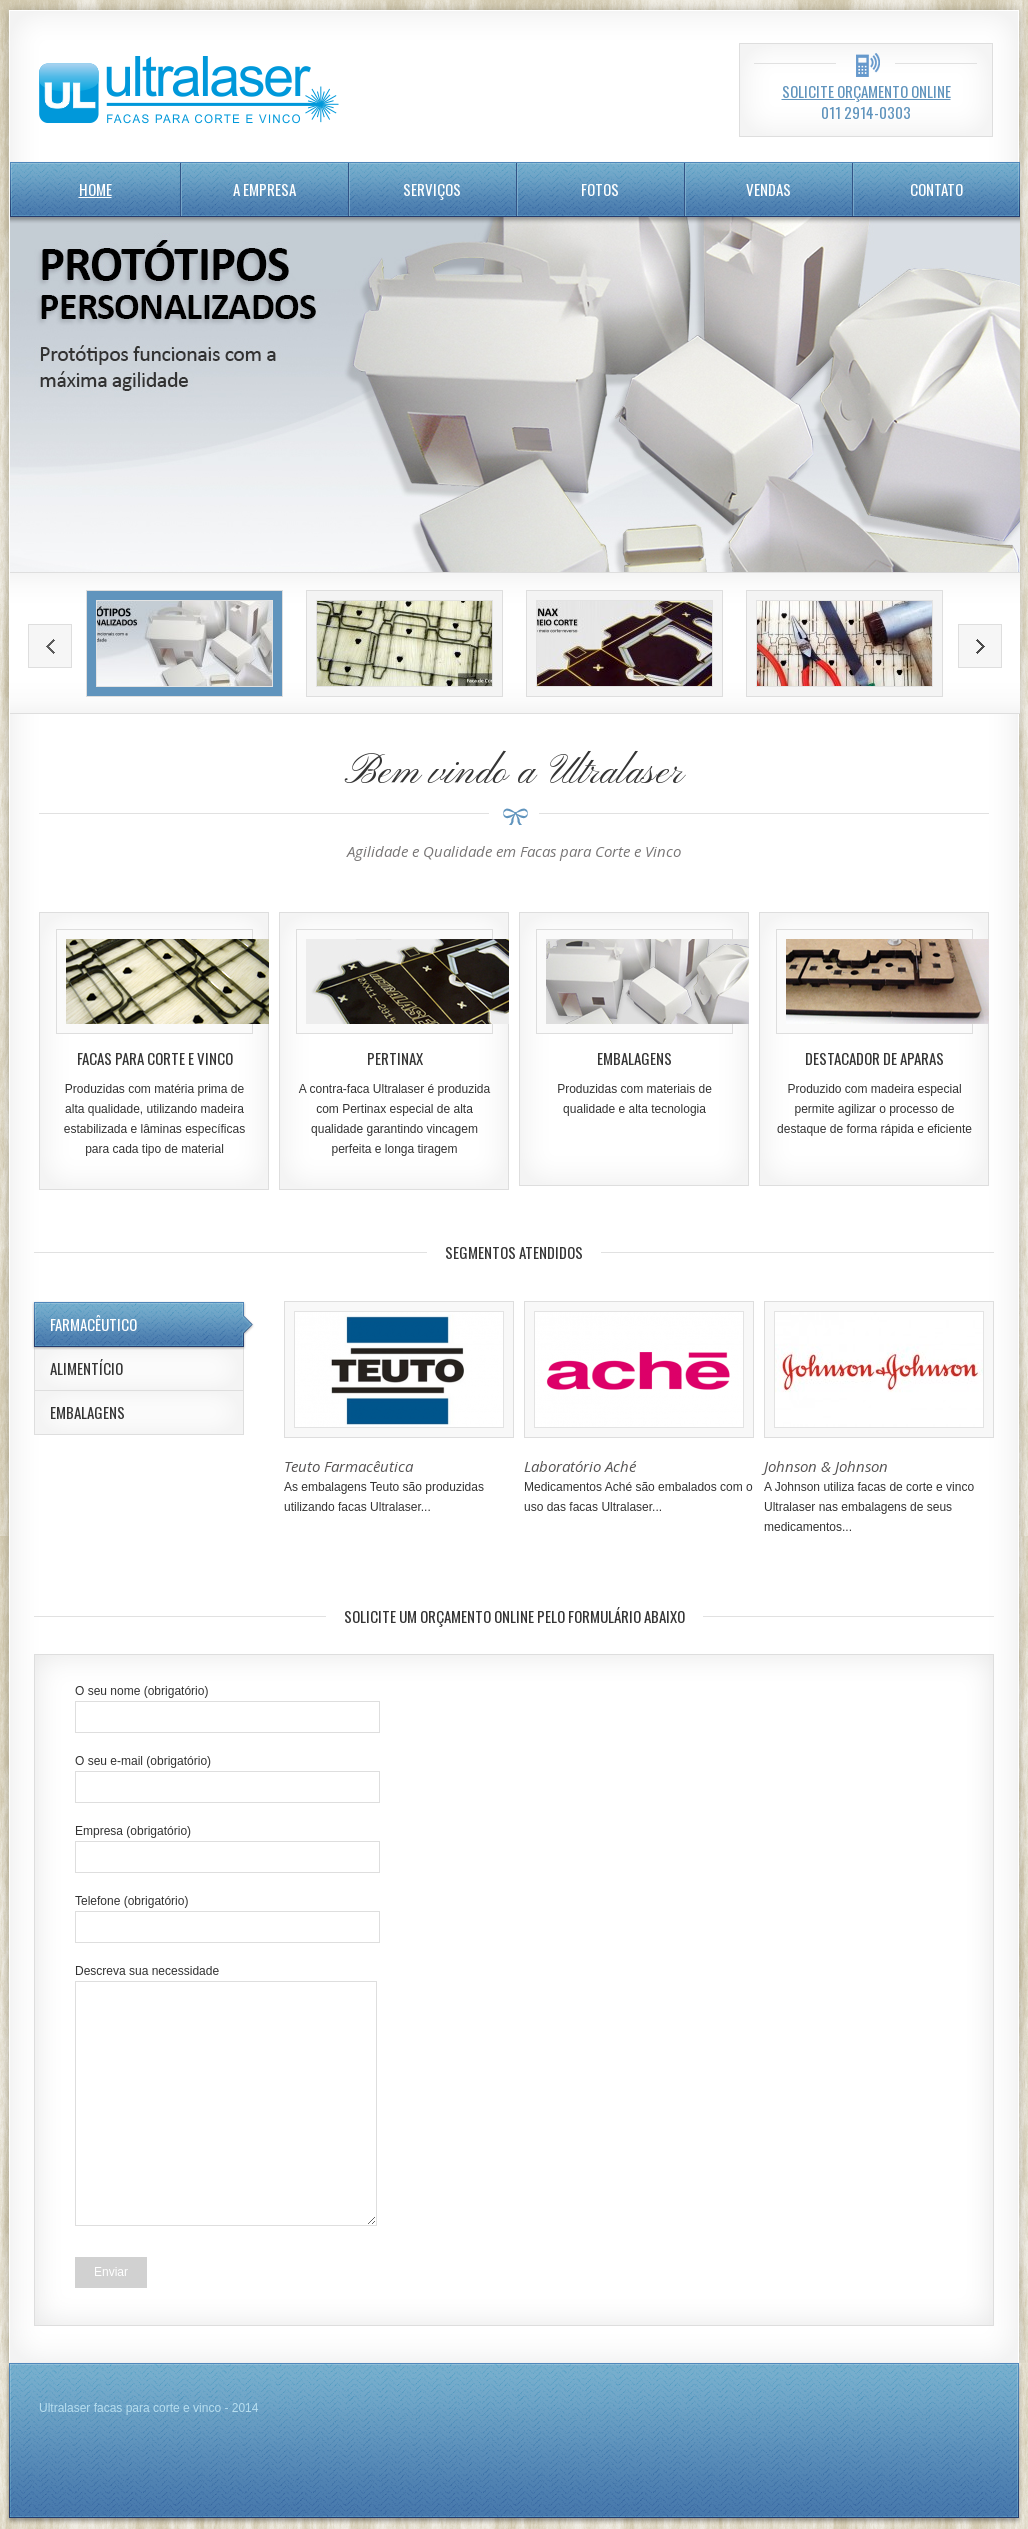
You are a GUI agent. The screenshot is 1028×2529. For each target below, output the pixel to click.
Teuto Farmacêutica (348, 1466)
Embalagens (87, 1412)
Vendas (768, 189)
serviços (432, 189)
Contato (936, 189)
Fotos (600, 189)
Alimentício (86, 1368)
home (95, 189)
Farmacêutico (93, 1324)
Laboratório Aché (580, 1466)
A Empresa (264, 189)
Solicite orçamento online (866, 91)
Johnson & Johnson (826, 1466)
